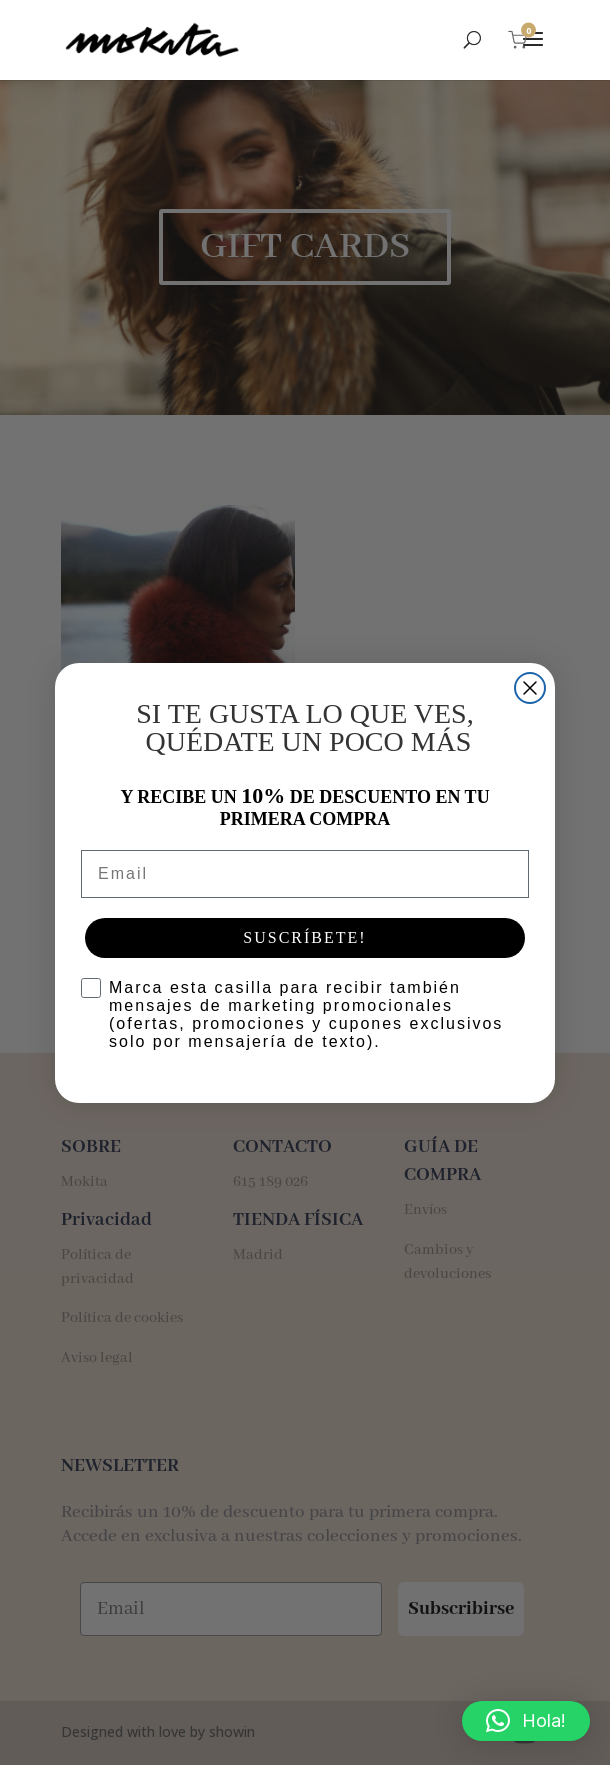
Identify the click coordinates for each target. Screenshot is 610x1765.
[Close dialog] (530, 688)
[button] (526, 1721)
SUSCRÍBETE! (304, 937)
